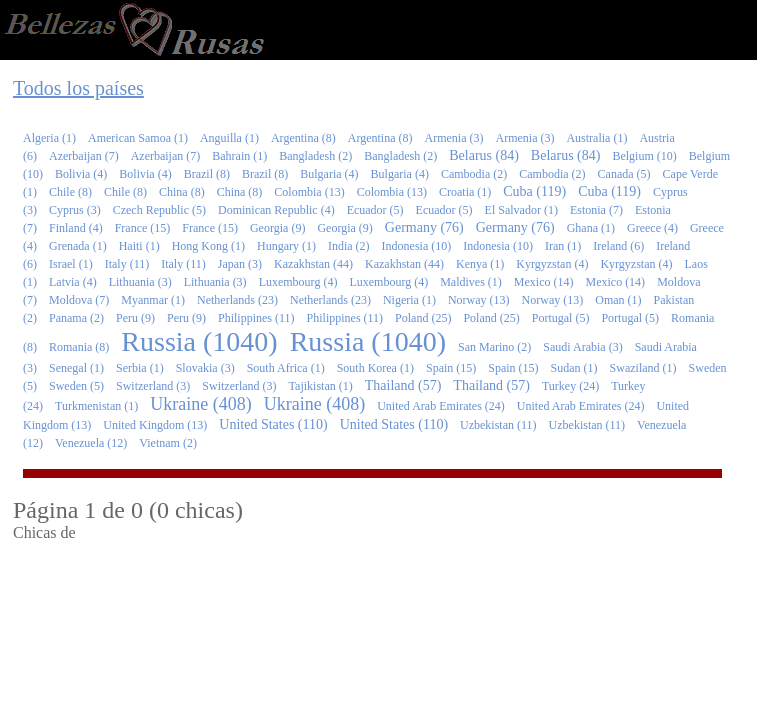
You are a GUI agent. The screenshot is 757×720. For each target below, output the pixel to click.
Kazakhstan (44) (313, 264)
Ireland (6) (618, 246)
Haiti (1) (139, 246)
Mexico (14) (544, 282)
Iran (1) (563, 246)
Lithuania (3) (140, 282)
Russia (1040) (199, 341)
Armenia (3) (453, 138)
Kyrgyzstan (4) (552, 264)
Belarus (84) (484, 155)
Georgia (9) (277, 228)
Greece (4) (652, 228)
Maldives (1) (471, 282)
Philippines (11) (256, 318)
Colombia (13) (309, 192)
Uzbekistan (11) (498, 425)
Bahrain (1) (239, 156)
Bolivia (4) (81, 174)
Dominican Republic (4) (276, 210)
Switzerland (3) (153, 386)
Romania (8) (79, 347)
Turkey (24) (570, 386)
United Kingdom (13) (155, 425)
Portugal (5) (561, 318)
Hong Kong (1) (208, 246)
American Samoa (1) (138, 138)
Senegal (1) (76, 368)
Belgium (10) (644, 156)
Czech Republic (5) (159, 210)
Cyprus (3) (75, 210)
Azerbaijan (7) (84, 156)
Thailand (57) (403, 385)
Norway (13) (479, 300)
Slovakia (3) (205, 368)
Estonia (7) (596, 210)
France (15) (143, 228)
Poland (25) (423, 318)
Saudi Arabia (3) (582, 347)
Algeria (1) (49, 138)
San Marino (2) (494, 347)
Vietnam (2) (168, 443)
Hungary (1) (286, 246)
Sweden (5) (76, 386)
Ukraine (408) (200, 404)
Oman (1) (618, 300)
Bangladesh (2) (315, 156)
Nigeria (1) (409, 300)
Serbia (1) (140, 368)
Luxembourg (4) (298, 282)
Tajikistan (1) (321, 386)
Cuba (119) (534, 191)
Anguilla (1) (229, 138)
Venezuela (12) (91, 443)
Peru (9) (135, 318)
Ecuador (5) (375, 210)
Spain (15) (451, 368)
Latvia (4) (73, 282)
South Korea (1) (375, 368)
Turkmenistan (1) (96, 406)
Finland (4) (76, 228)
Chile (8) (70, 192)
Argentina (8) (303, 138)
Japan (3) (240, 264)
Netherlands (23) (237, 300)
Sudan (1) (574, 368)
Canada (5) (624, 174)
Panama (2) (76, 318)
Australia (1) (596, 138)
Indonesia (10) (417, 246)
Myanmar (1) (153, 300)
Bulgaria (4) (329, 174)
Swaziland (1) (643, 368)
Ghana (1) (591, 228)
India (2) (349, 246)
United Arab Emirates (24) (441, 406)
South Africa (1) (286, 368)
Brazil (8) (207, 174)
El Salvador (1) (521, 210)
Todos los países (78, 88)
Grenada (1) (78, 246)
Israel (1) (71, 264)
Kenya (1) (480, 264)
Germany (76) (424, 227)
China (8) (182, 192)
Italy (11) (127, 264)
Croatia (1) (465, 192)
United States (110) (273, 424)
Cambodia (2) (474, 174)
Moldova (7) (79, 300)
